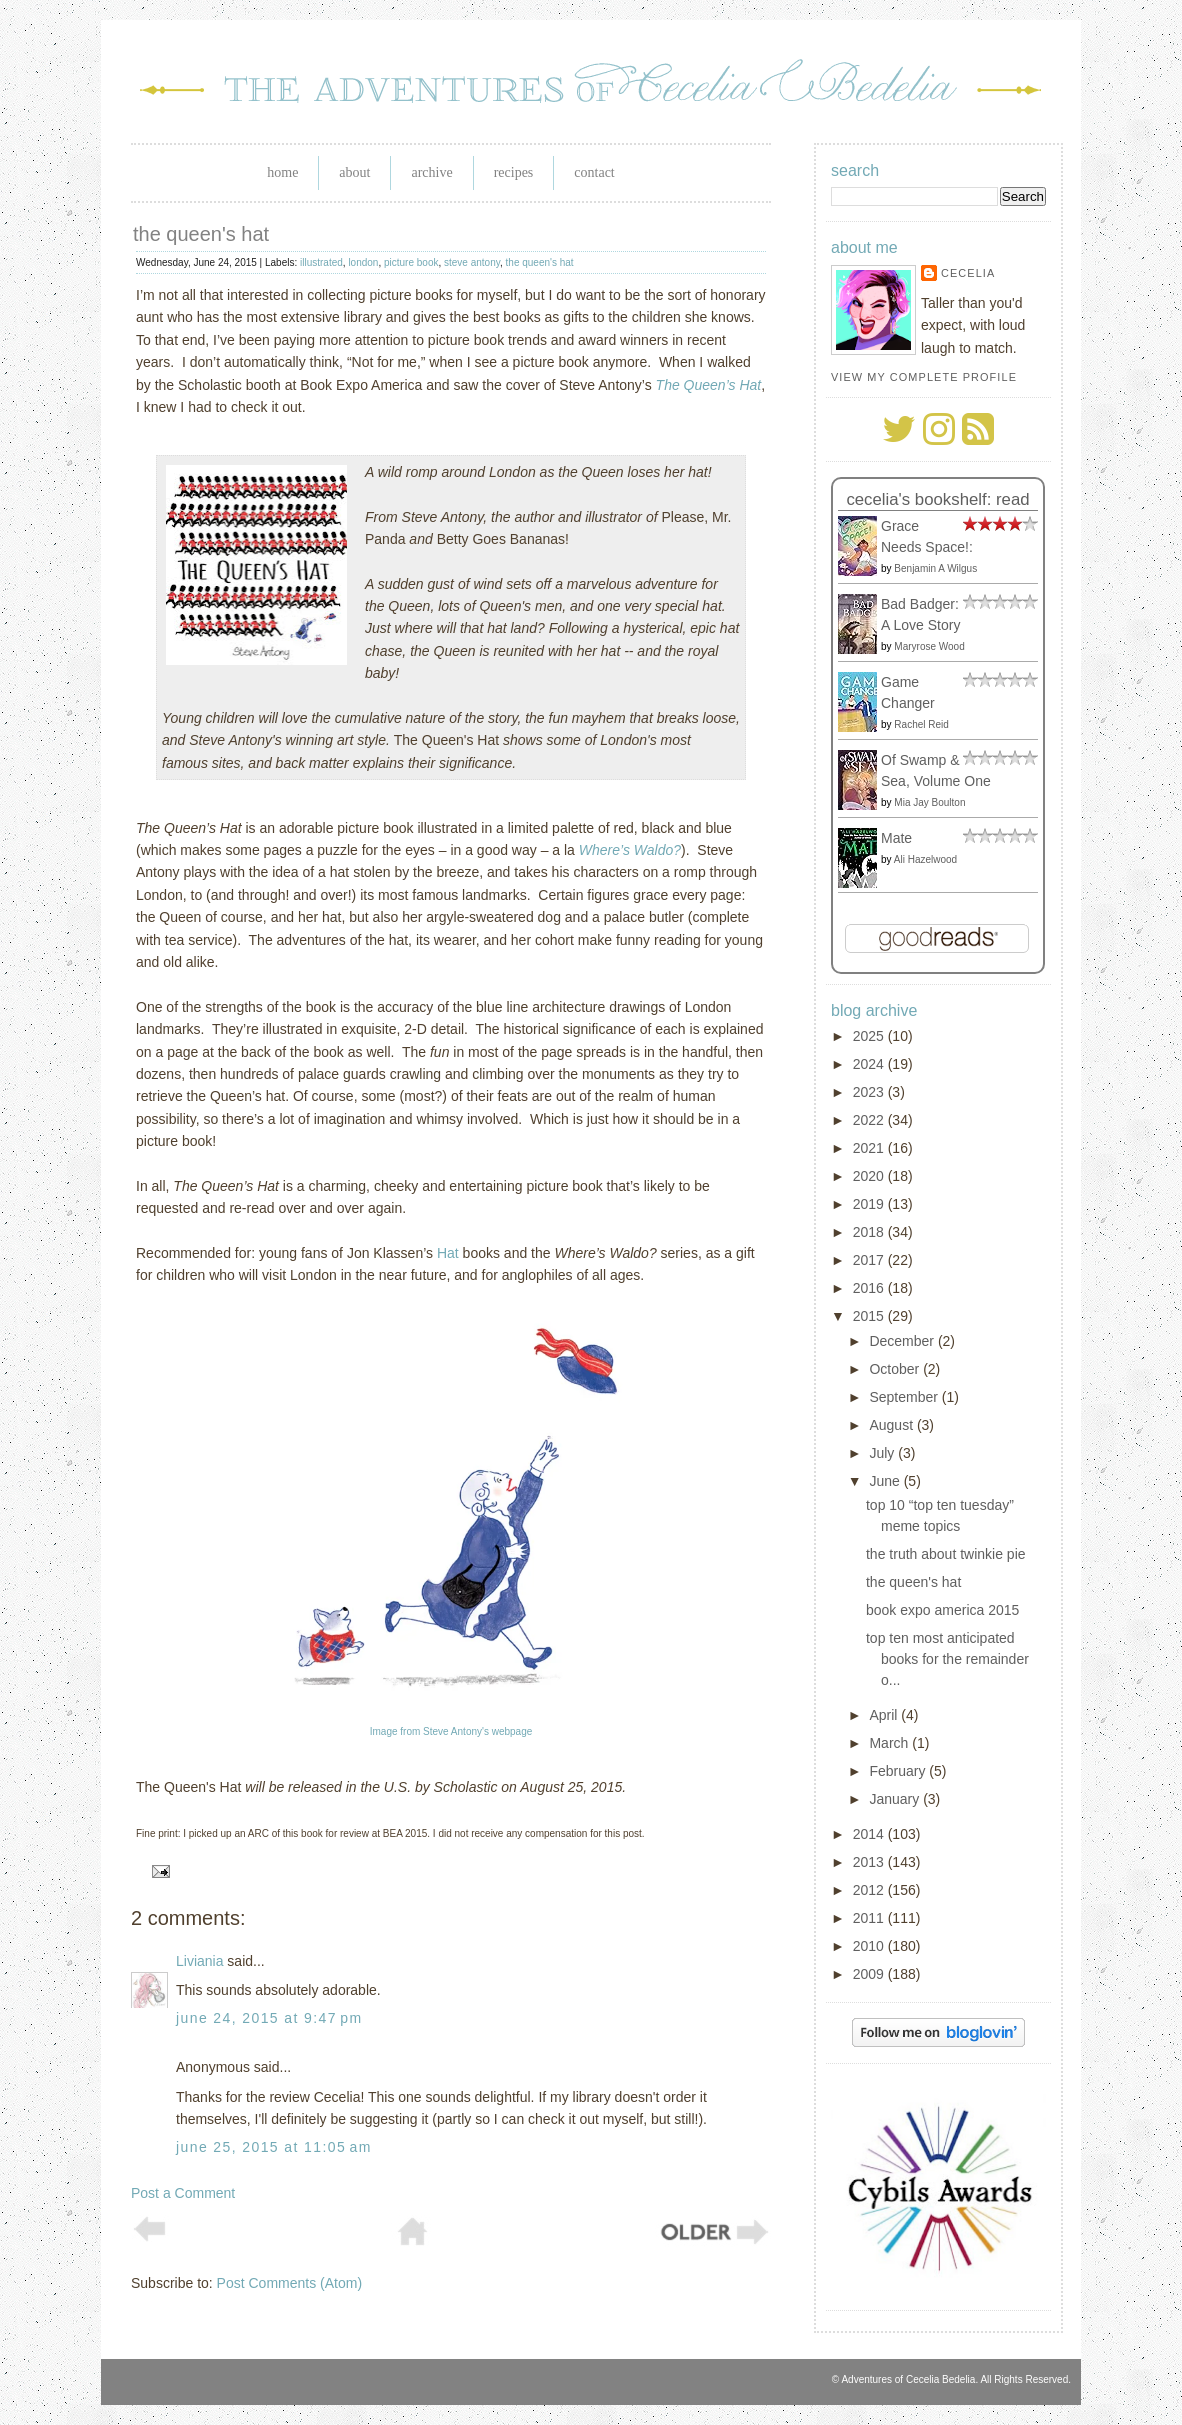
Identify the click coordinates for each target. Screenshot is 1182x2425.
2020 (870, 1176)
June (886, 1481)
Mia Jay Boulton (929, 802)
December (903, 1341)
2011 (870, 1918)
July (883, 1453)
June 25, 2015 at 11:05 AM (274, 2147)
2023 (870, 1092)
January (896, 1799)
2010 (870, 1946)
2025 (870, 1036)
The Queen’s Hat (709, 385)
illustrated (321, 262)
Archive (431, 172)
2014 (870, 1834)
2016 (870, 1288)
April (885, 1715)
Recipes (514, 172)
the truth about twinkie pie (946, 1554)
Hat (448, 1253)
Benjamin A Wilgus (935, 568)
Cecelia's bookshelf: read (937, 499)
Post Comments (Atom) (289, 2283)
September (905, 1397)
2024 (870, 1064)
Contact (594, 172)
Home (282, 172)
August (892, 1425)
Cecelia (968, 273)
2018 (870, 1232)
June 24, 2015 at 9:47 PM (269, 2018)
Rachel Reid (921, 724)
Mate (896, 838)
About (354, 172)
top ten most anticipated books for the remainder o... (947, 1659)
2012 (870, 1890)
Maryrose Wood (929, 646)
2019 (870, 1204)
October (896, 1369)
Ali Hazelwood (925, 859)
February (899, 1771)
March (890, 1743)
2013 (870, 1862)
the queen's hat (201, 234)
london (363, 262)
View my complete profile (924, 377)
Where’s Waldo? (630, 850)
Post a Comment (183, 2193)
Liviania (199, 1961)
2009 (870, 1974)
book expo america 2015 (942, 1610)
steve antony (472, 262)
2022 (870, 1120)
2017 (870, 1260)
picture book (411, 262)
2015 (870, 1316)
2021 (870, 1148)
